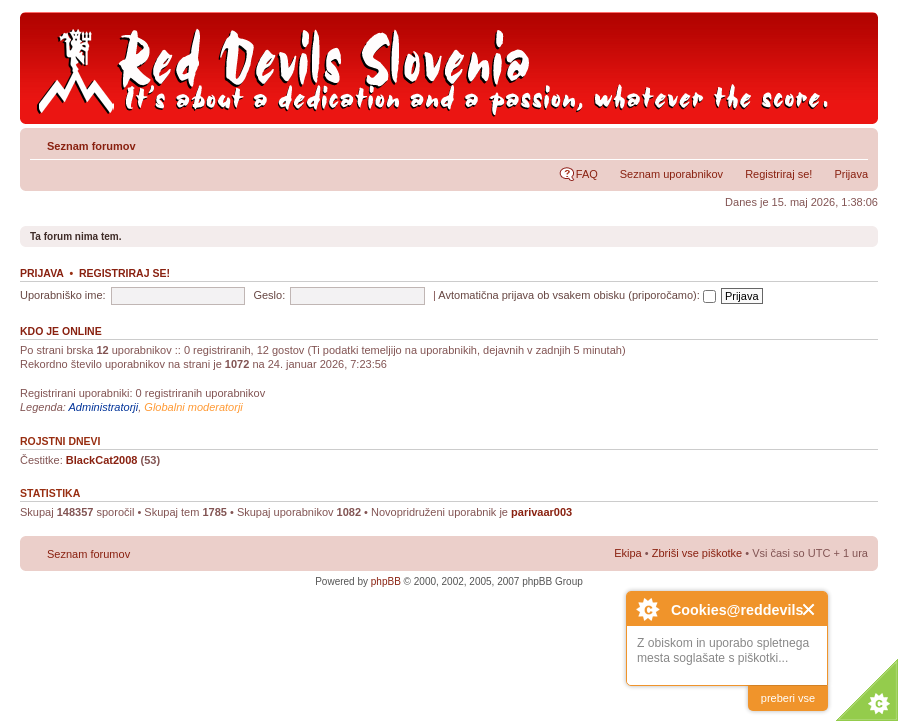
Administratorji (104, 407)
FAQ (587, 174)
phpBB (386, 581)
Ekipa (628, 553)
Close (809, 609)
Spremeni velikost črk (853, 142)
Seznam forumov (91, 146)
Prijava (851, 174)
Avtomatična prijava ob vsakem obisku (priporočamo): (577, 295)
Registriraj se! (778, 174)
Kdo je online (61, 331)
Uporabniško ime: (63, 295)
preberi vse (788, 698)
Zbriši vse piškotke (699, 553)
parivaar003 (541, 512)
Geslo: (269, 295)
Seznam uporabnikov (671, 174)
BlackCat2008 (102, 460)
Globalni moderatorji (193, 407)
